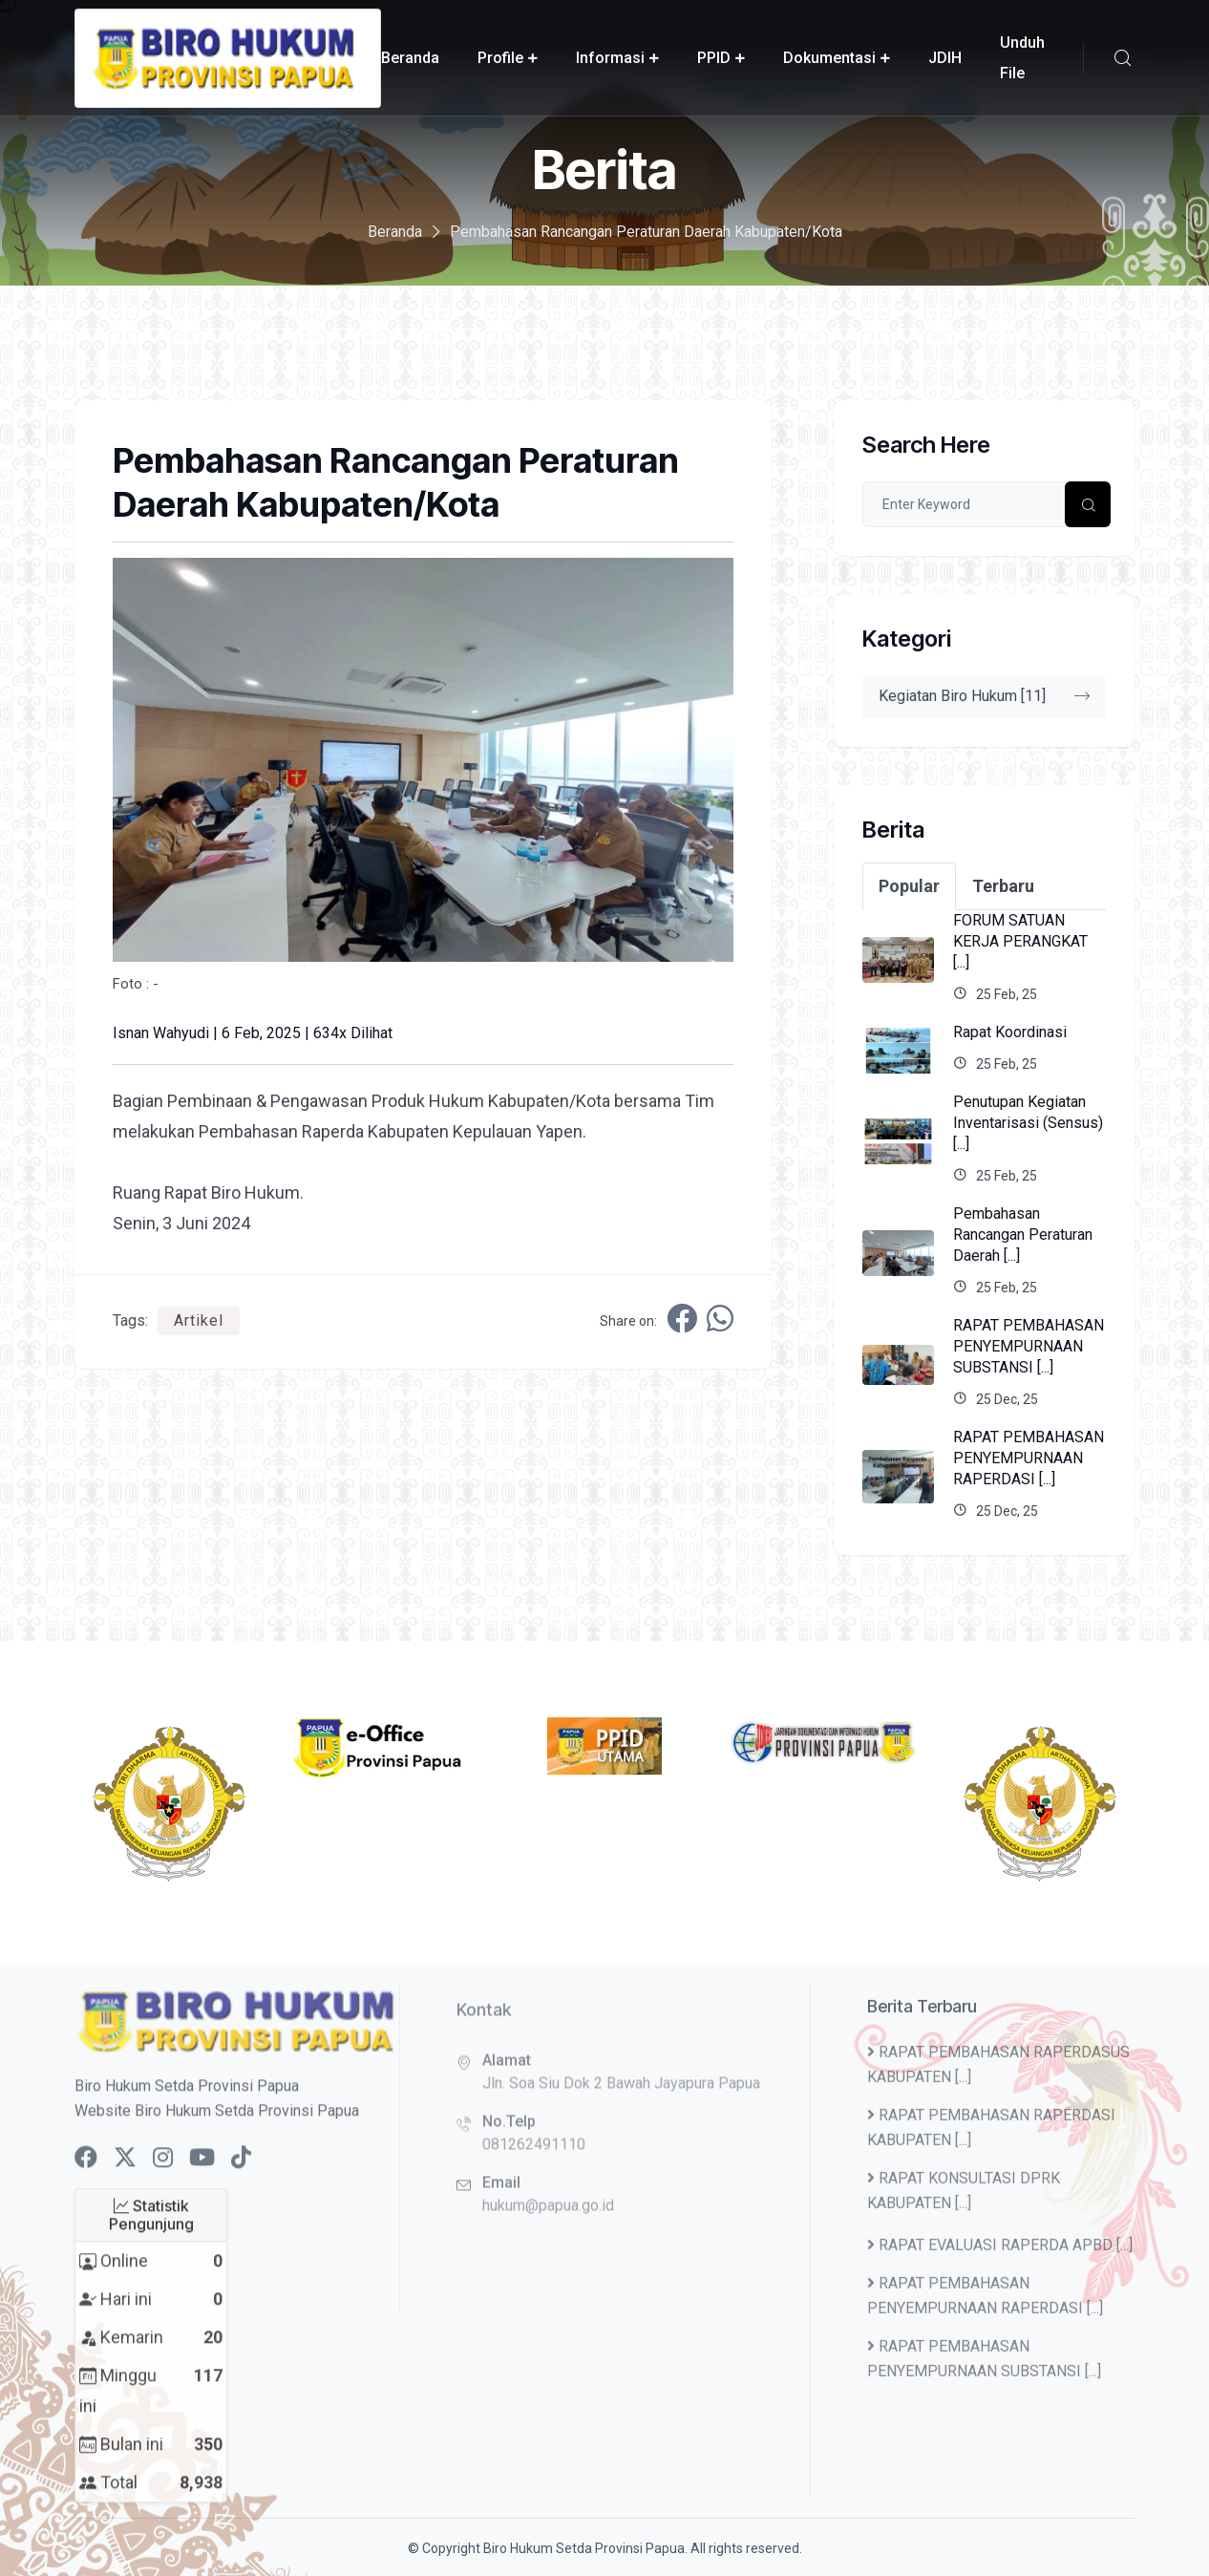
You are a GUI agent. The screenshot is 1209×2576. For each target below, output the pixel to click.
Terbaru (1003, 886)
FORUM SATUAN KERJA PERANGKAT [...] (1020, 941)
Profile (500, 58)
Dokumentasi (829, 58)
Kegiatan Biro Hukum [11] (984, 696)
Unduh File (1022, 57)
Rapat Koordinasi (1010, 1032)
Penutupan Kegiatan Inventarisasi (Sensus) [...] (1028, 1123)
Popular (909, 886)
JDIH (945, 58)
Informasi (610, 58)
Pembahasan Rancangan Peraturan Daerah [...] (1022, 1234)
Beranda (410, 58)
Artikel (198, 1320)
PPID (714, 58)
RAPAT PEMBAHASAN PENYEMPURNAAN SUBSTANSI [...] (1028, 1346)
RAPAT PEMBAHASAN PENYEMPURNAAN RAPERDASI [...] (1028, 1458)
